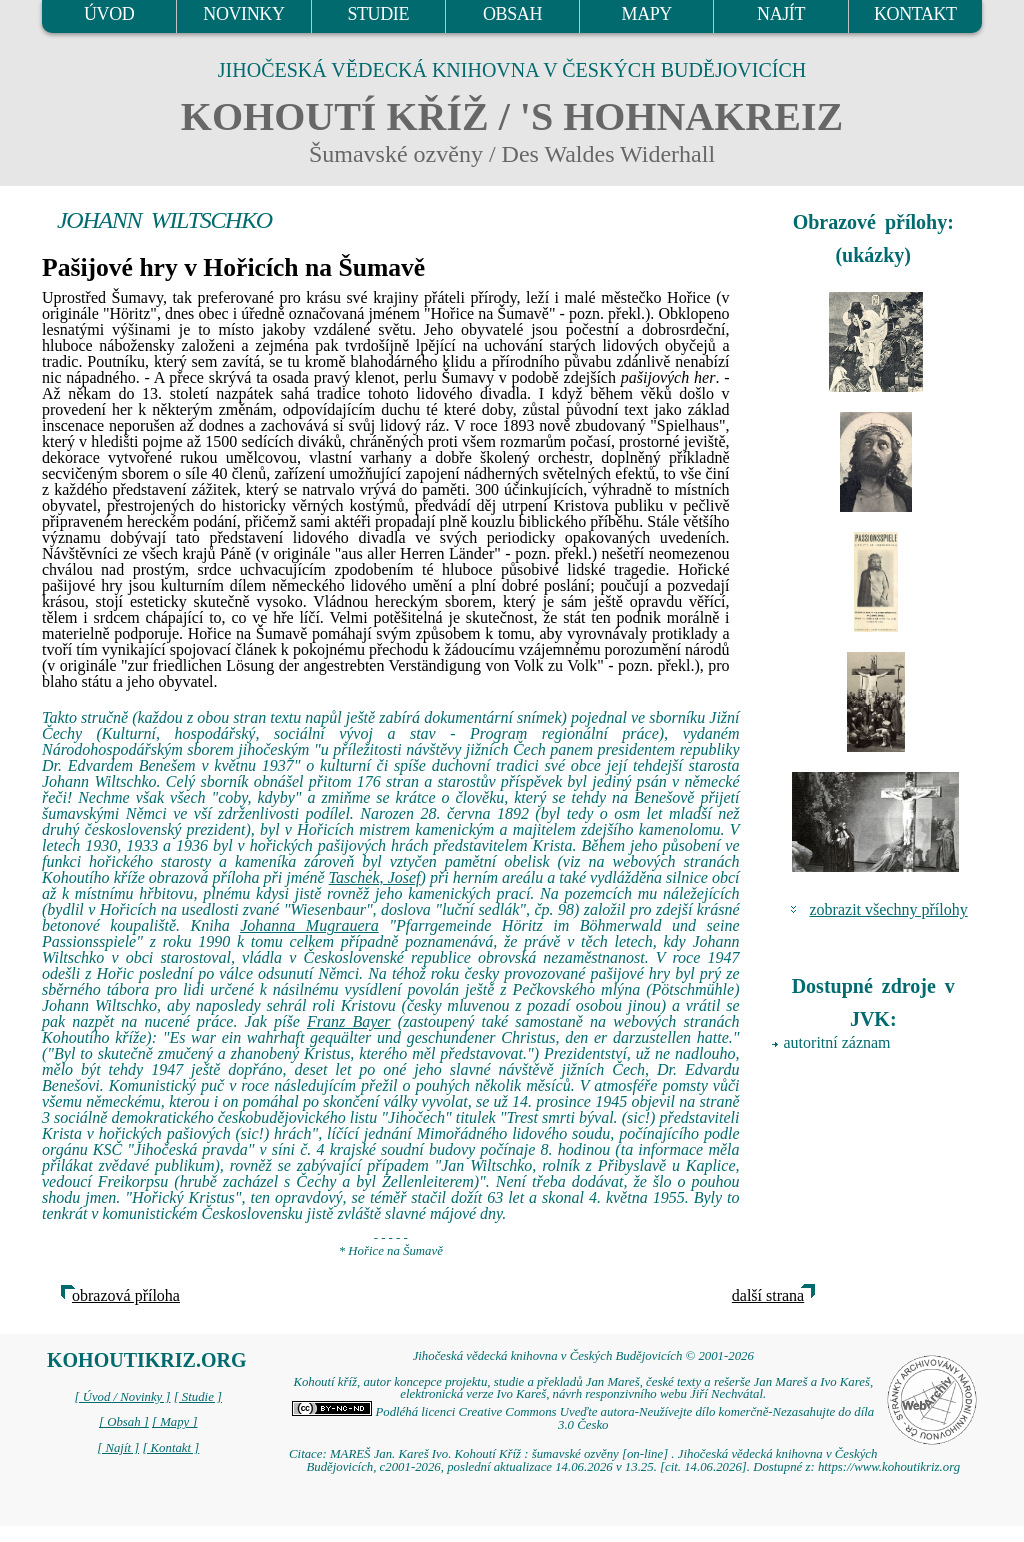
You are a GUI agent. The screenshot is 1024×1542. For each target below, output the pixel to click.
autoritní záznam (837, 1042)
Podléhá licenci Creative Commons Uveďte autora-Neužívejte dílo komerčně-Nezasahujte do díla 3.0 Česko (583, 1418)
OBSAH (512, 14)
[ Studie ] (198, 1397)
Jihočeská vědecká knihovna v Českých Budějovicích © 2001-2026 (583, 1356)
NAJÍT (781, 14)
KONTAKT (915, 14)
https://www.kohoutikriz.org (889, 1467)
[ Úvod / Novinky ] (122, 1397)
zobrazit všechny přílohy (889, 909)
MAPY (647, 14)
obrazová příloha (126, 1295)
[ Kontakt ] (170, 1448)
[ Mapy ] (175, 1422)
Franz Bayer (349, 1021)
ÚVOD (109, 14)
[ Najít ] (118, 1448)
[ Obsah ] (124, 1422)
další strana (768, 1295)
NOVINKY (243, 14)
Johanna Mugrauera (309, 925)
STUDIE (378, 14)
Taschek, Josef (375, 877)
